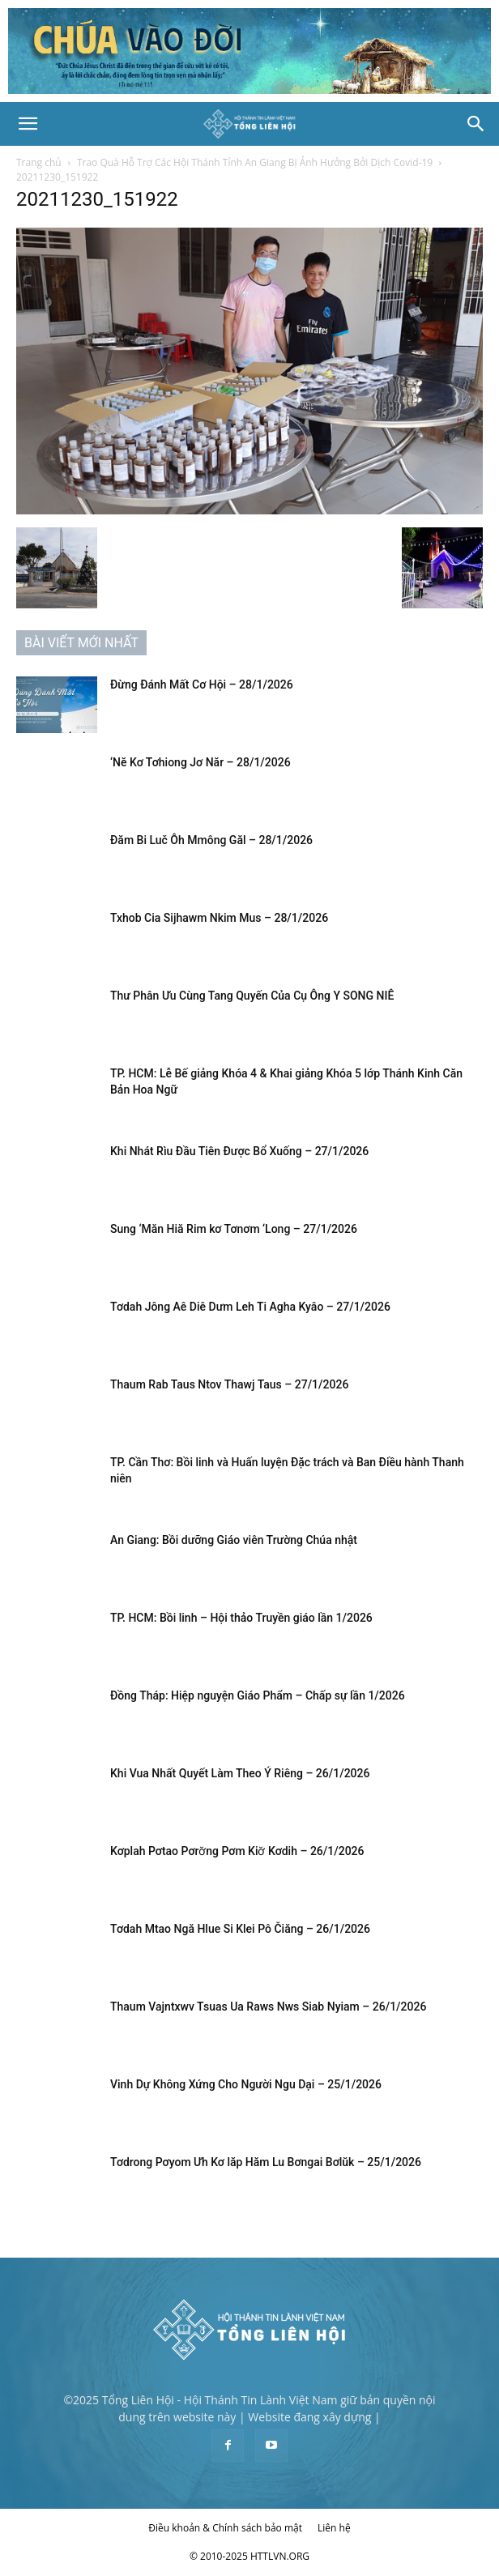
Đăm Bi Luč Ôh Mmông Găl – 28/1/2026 (211, 840)
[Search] (476, 124)
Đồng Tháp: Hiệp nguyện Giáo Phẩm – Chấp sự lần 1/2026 (257, 1695)
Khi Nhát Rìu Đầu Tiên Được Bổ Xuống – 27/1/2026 (239, 1151)
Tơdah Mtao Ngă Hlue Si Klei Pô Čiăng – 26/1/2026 (240, 1928)
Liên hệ (334, 2528)
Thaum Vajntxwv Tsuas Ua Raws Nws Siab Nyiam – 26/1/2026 (268, 2006)
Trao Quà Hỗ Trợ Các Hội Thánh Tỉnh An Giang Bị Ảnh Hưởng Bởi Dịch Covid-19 (255, 162)
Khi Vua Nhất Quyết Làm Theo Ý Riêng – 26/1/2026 (239, 1773)
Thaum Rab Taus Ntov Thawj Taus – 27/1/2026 (229, 1384)
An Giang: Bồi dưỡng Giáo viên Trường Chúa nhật (233, 1539)
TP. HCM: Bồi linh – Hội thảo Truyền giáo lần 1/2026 (241, 1617)
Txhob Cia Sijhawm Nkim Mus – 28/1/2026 (219, 917)
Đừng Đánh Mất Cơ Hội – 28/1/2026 (204, 684)
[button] (27, 124)
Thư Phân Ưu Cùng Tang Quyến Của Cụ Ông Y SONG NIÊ (252, 995)
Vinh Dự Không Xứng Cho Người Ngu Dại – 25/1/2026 (246, 2084)
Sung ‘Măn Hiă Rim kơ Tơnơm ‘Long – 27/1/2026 (233, 1228)
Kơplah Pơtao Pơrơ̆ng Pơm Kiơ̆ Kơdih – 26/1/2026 (237, 1851)
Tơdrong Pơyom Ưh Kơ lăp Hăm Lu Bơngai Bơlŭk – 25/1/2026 (267, 2162)
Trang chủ (39, 162)
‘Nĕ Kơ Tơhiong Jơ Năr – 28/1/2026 (200, 762)
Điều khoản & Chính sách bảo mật (225, 2528)
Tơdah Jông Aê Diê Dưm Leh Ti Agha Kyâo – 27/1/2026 (250, 1306)
